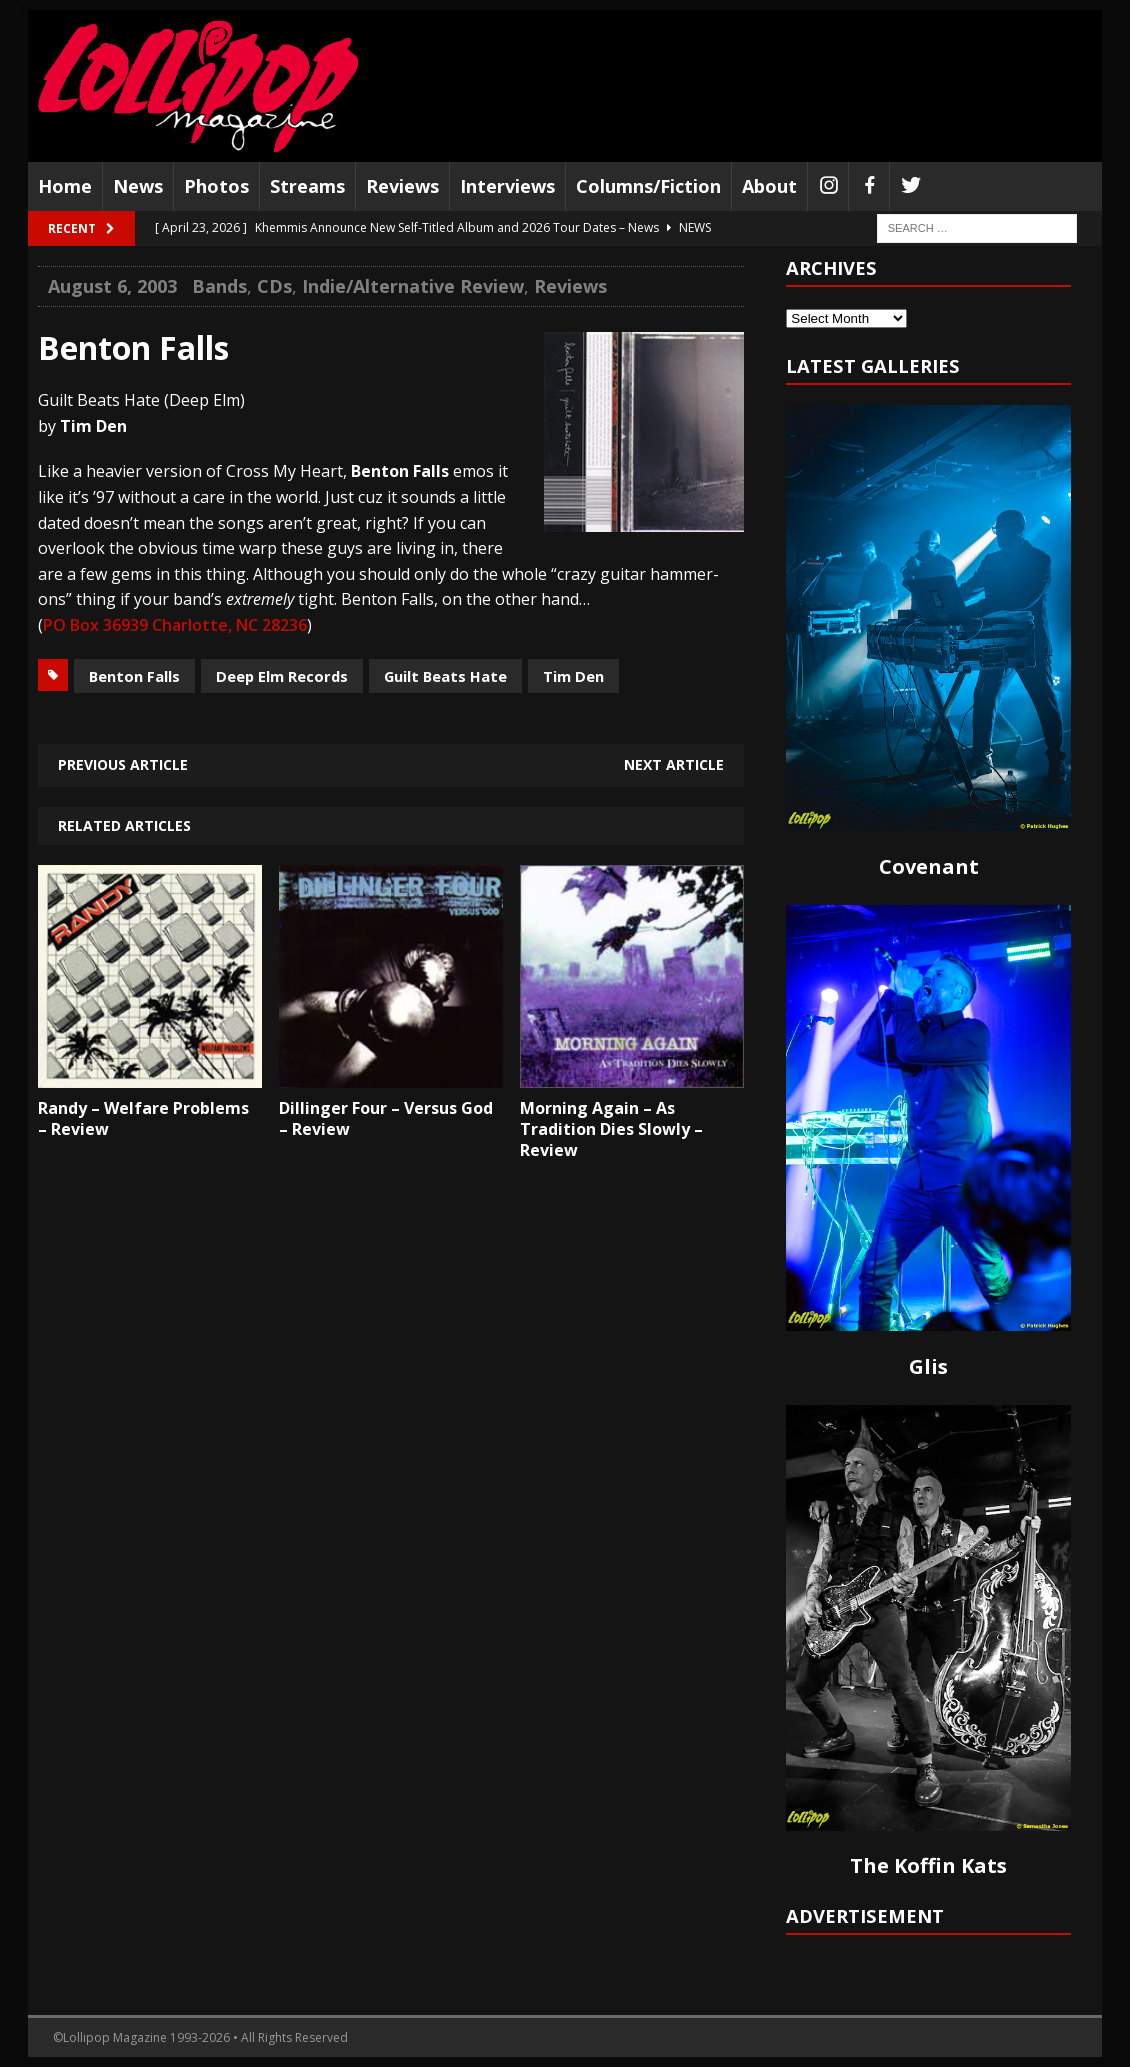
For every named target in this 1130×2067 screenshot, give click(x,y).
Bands (219, 286)
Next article (674, 764)
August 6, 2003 (112, 286)
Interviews (507, 186)
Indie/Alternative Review (413, 286)
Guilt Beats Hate (445, 676)
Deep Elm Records (282, 676)
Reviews (402, 186)
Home (65, 186)
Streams (307, 186)
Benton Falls (134, 676)
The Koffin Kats (928, 1865)
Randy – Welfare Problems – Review (143, 1118)
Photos (216, 186)
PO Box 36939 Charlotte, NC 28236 (175, 625)
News (138, 186)
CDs (274, 286)
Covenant (929, 866)
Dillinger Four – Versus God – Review (386, 1118)
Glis (928, 1366)
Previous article (123, 764)
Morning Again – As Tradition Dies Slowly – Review (611, 1129)
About (769, 186)
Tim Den (573, 676)
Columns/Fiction (648, 186)
